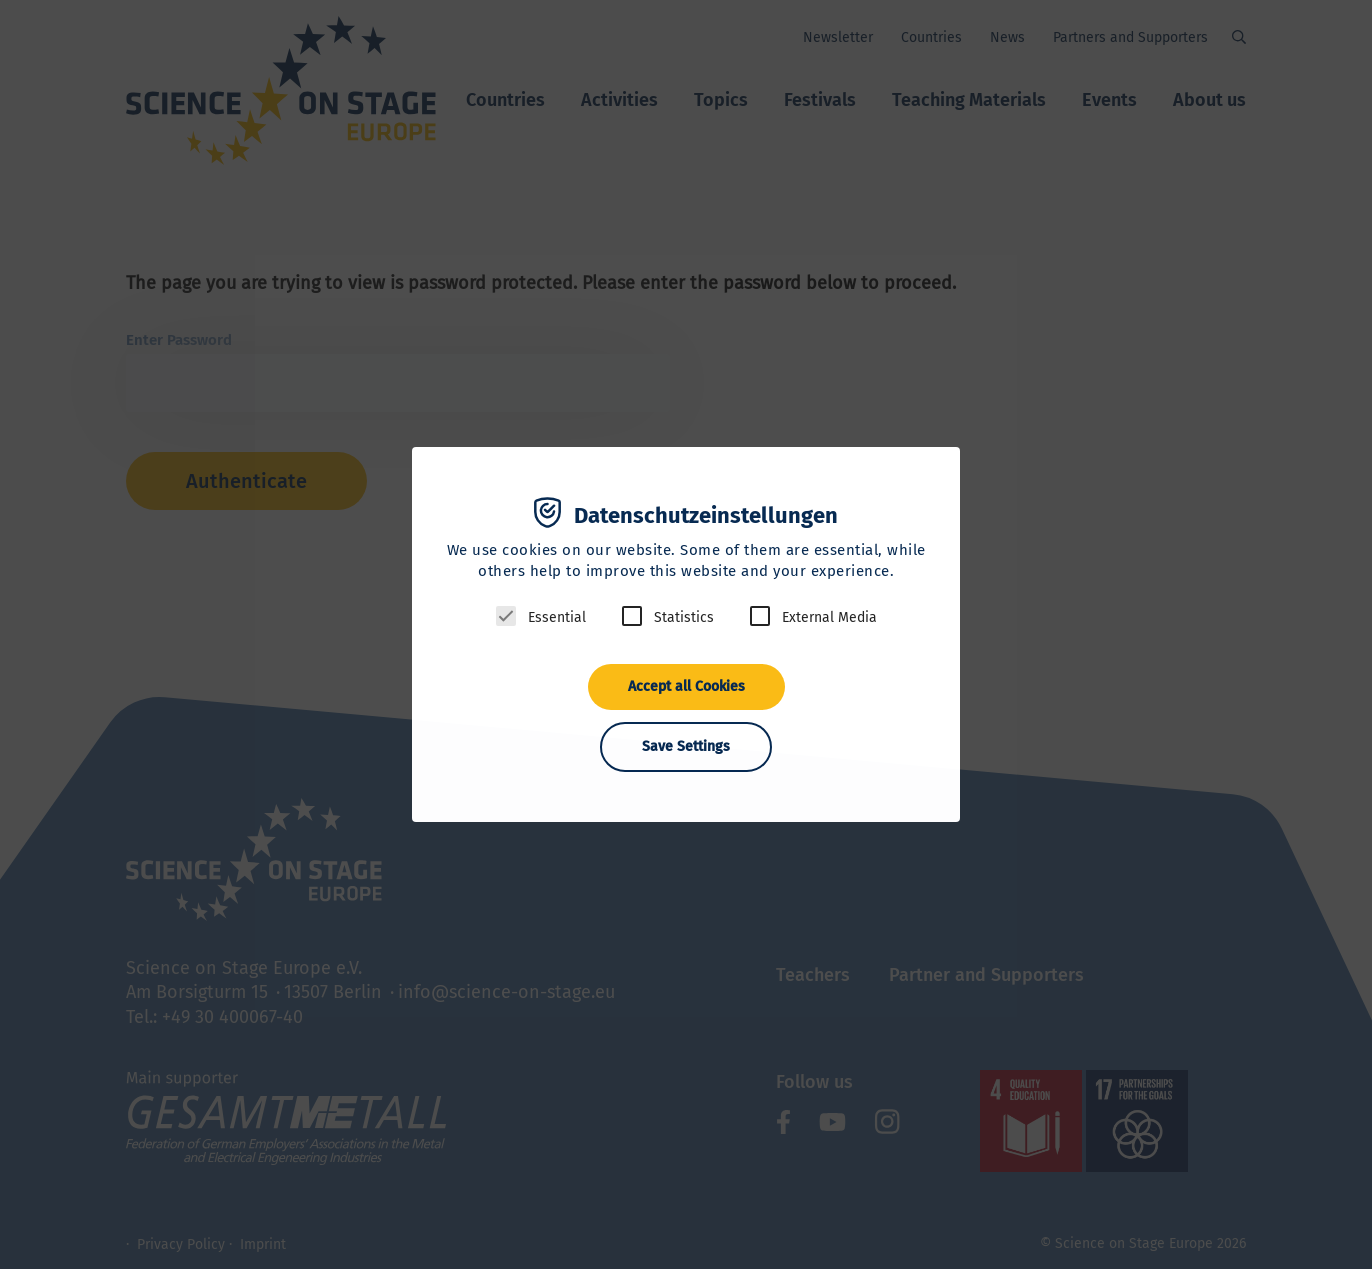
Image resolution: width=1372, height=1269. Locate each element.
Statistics (684, 617)
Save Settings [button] (686, 746)
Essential (557, 617)
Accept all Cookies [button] (686, 686)
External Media (829, 617)
